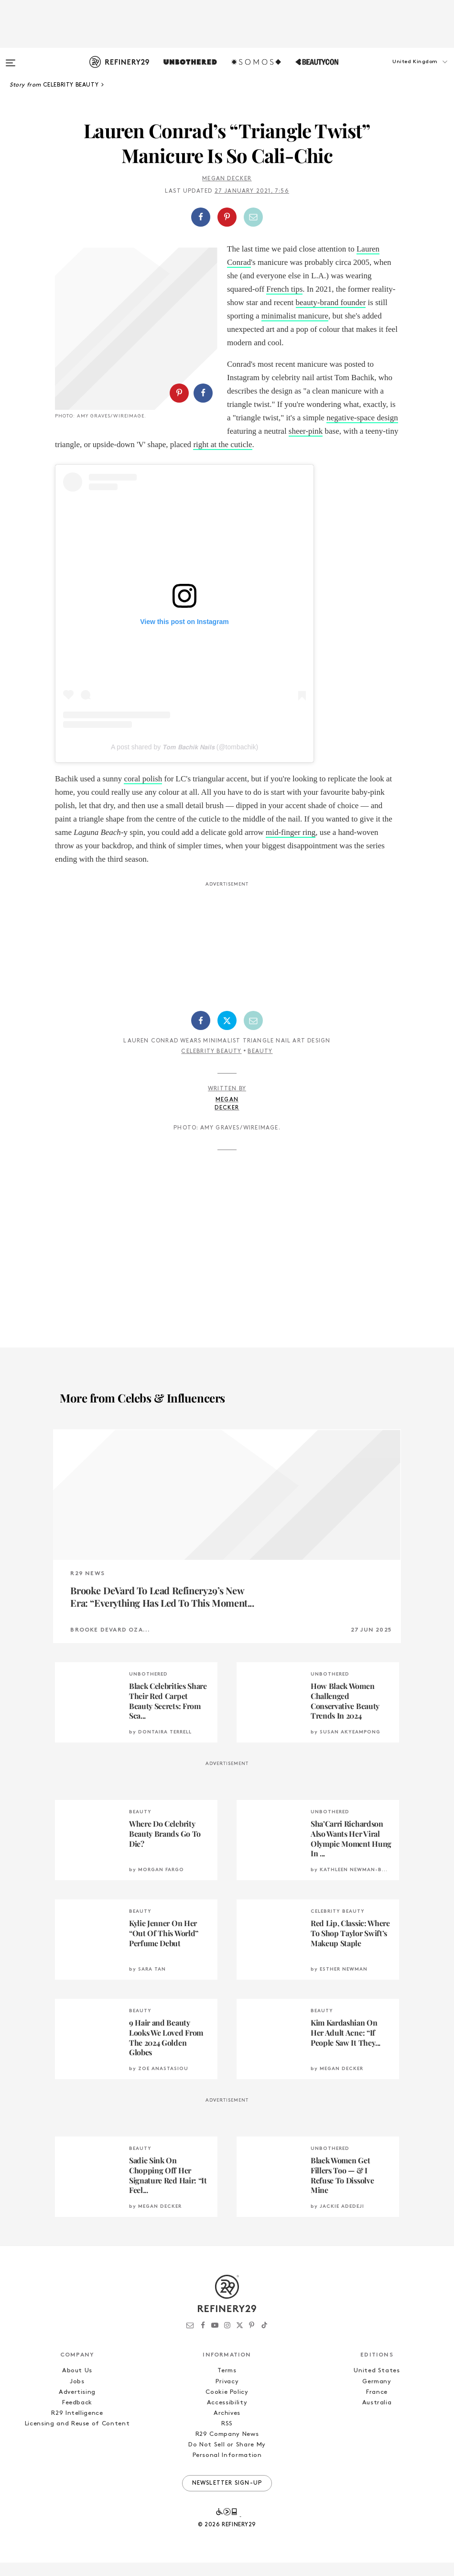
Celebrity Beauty (211, 1065)
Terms (226, 2384)
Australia (377, 2416)
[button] (406, 71)
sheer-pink (306, 431)
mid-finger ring (290, 845)
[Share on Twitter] (227, 1033)
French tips (284, 289)
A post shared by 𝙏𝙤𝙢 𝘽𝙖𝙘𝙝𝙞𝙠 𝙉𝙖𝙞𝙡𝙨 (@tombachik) (184, 760)
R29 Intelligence (77, 2426)
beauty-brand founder (331, 302)
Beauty (260, 1065)
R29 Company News (227, 2447)
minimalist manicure (294, 315)
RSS (227, 2437)
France (377, 2405)
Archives (227, 2426)
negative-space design (362, 417)
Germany (376, 2395)
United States (377, 2384)
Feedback (77, 2416)
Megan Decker (226, 179)
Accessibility (227, 2416)
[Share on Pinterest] (227, 217)
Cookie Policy (226, 2405)
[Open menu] (10, 58)
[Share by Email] (253, 217)
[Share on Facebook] (200, 217)
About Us (77, 2384)
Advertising (77, 2405)
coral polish (143, 792)
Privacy (227, 2395)
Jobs (77, 2395)
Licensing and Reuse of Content (77, 2437)
